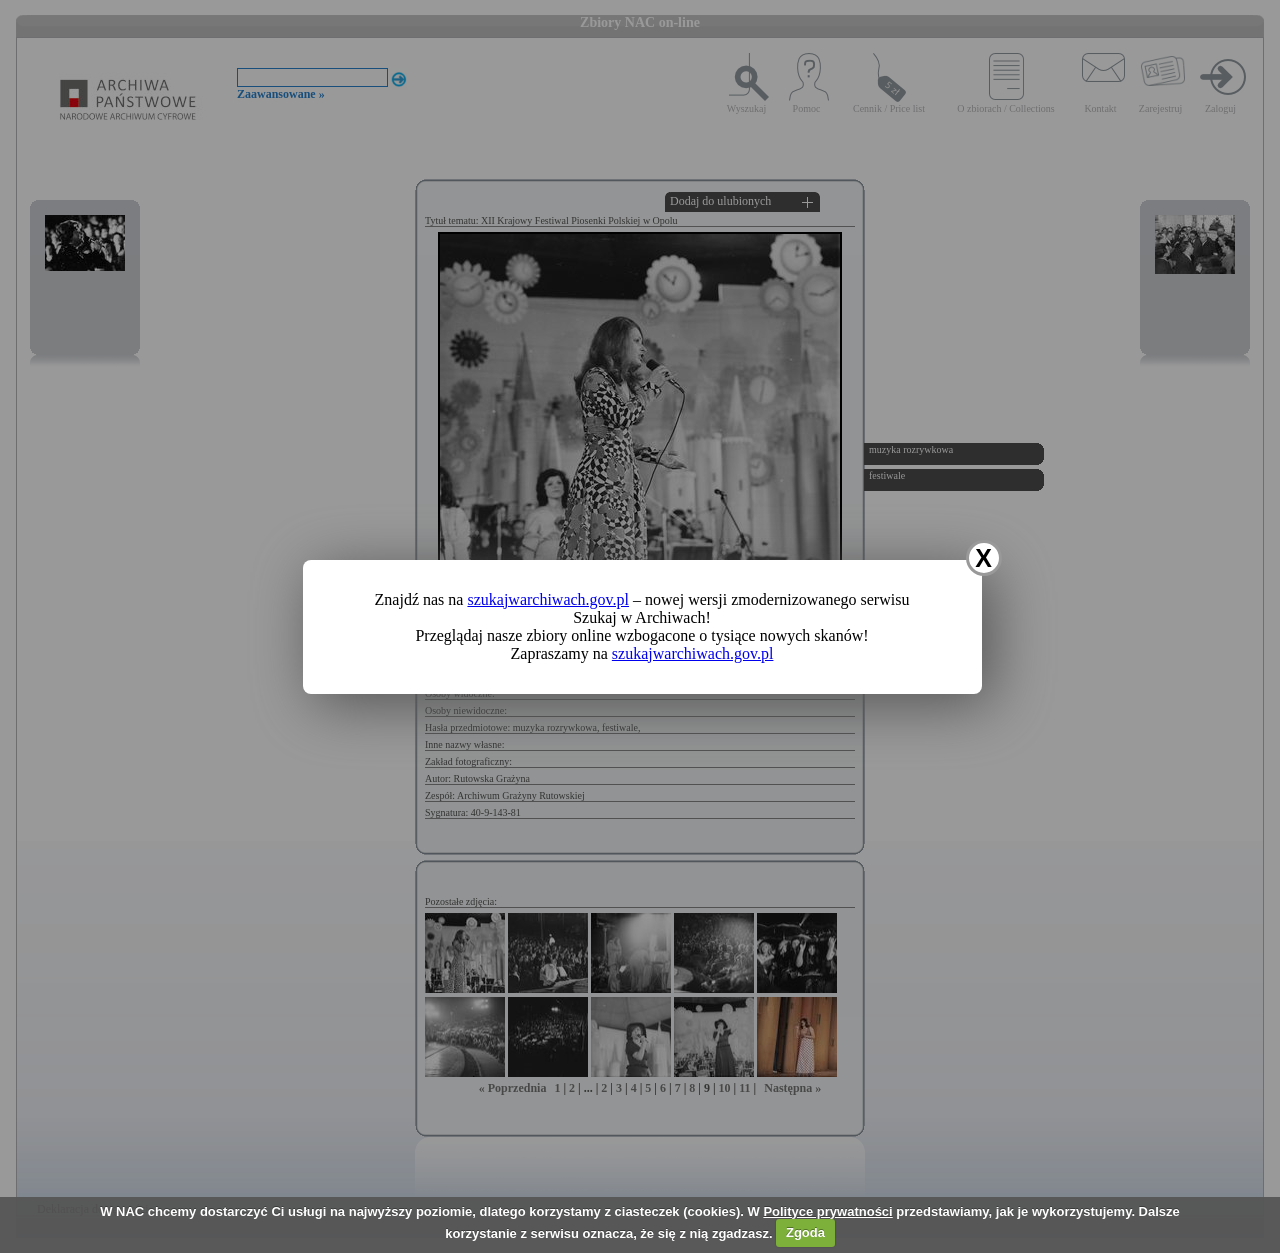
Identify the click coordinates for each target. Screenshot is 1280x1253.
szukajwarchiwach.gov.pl (548, 599)
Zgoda (805, 1232)
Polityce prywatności (827, 1211)
